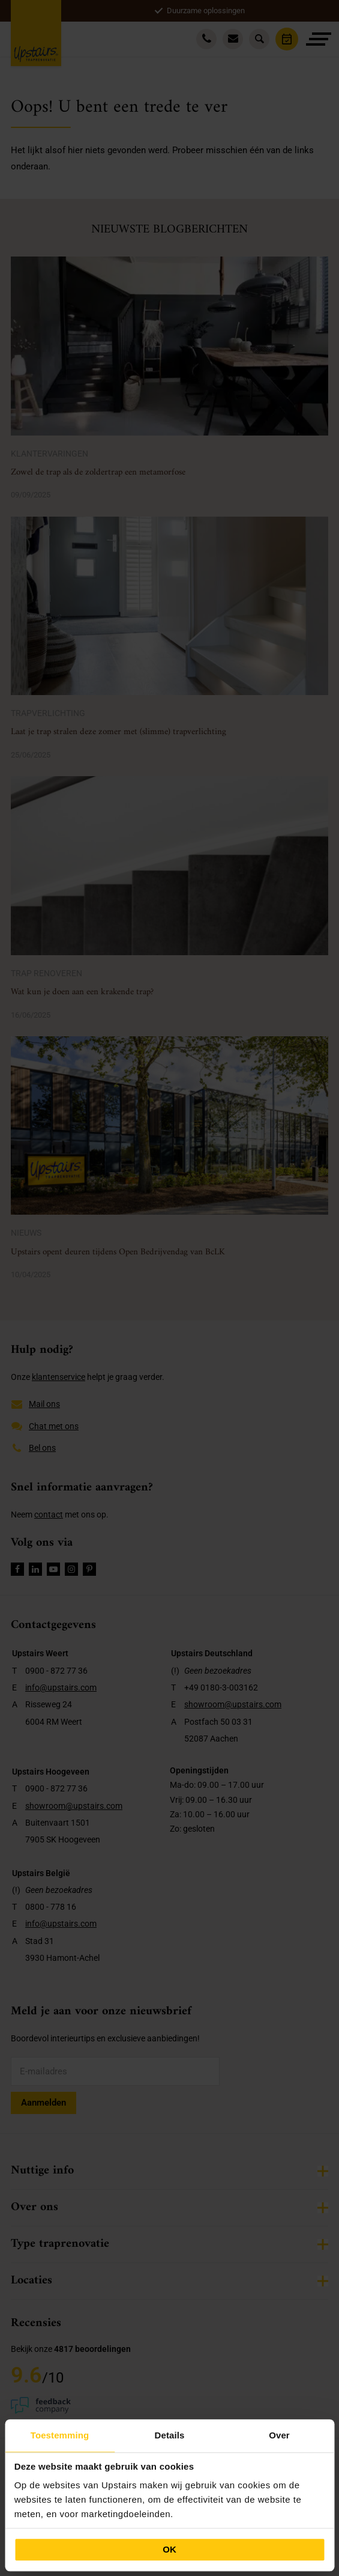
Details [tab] (170, 2435)
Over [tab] (279, 2435)
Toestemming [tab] (60, 2435)
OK (169, 2549)
